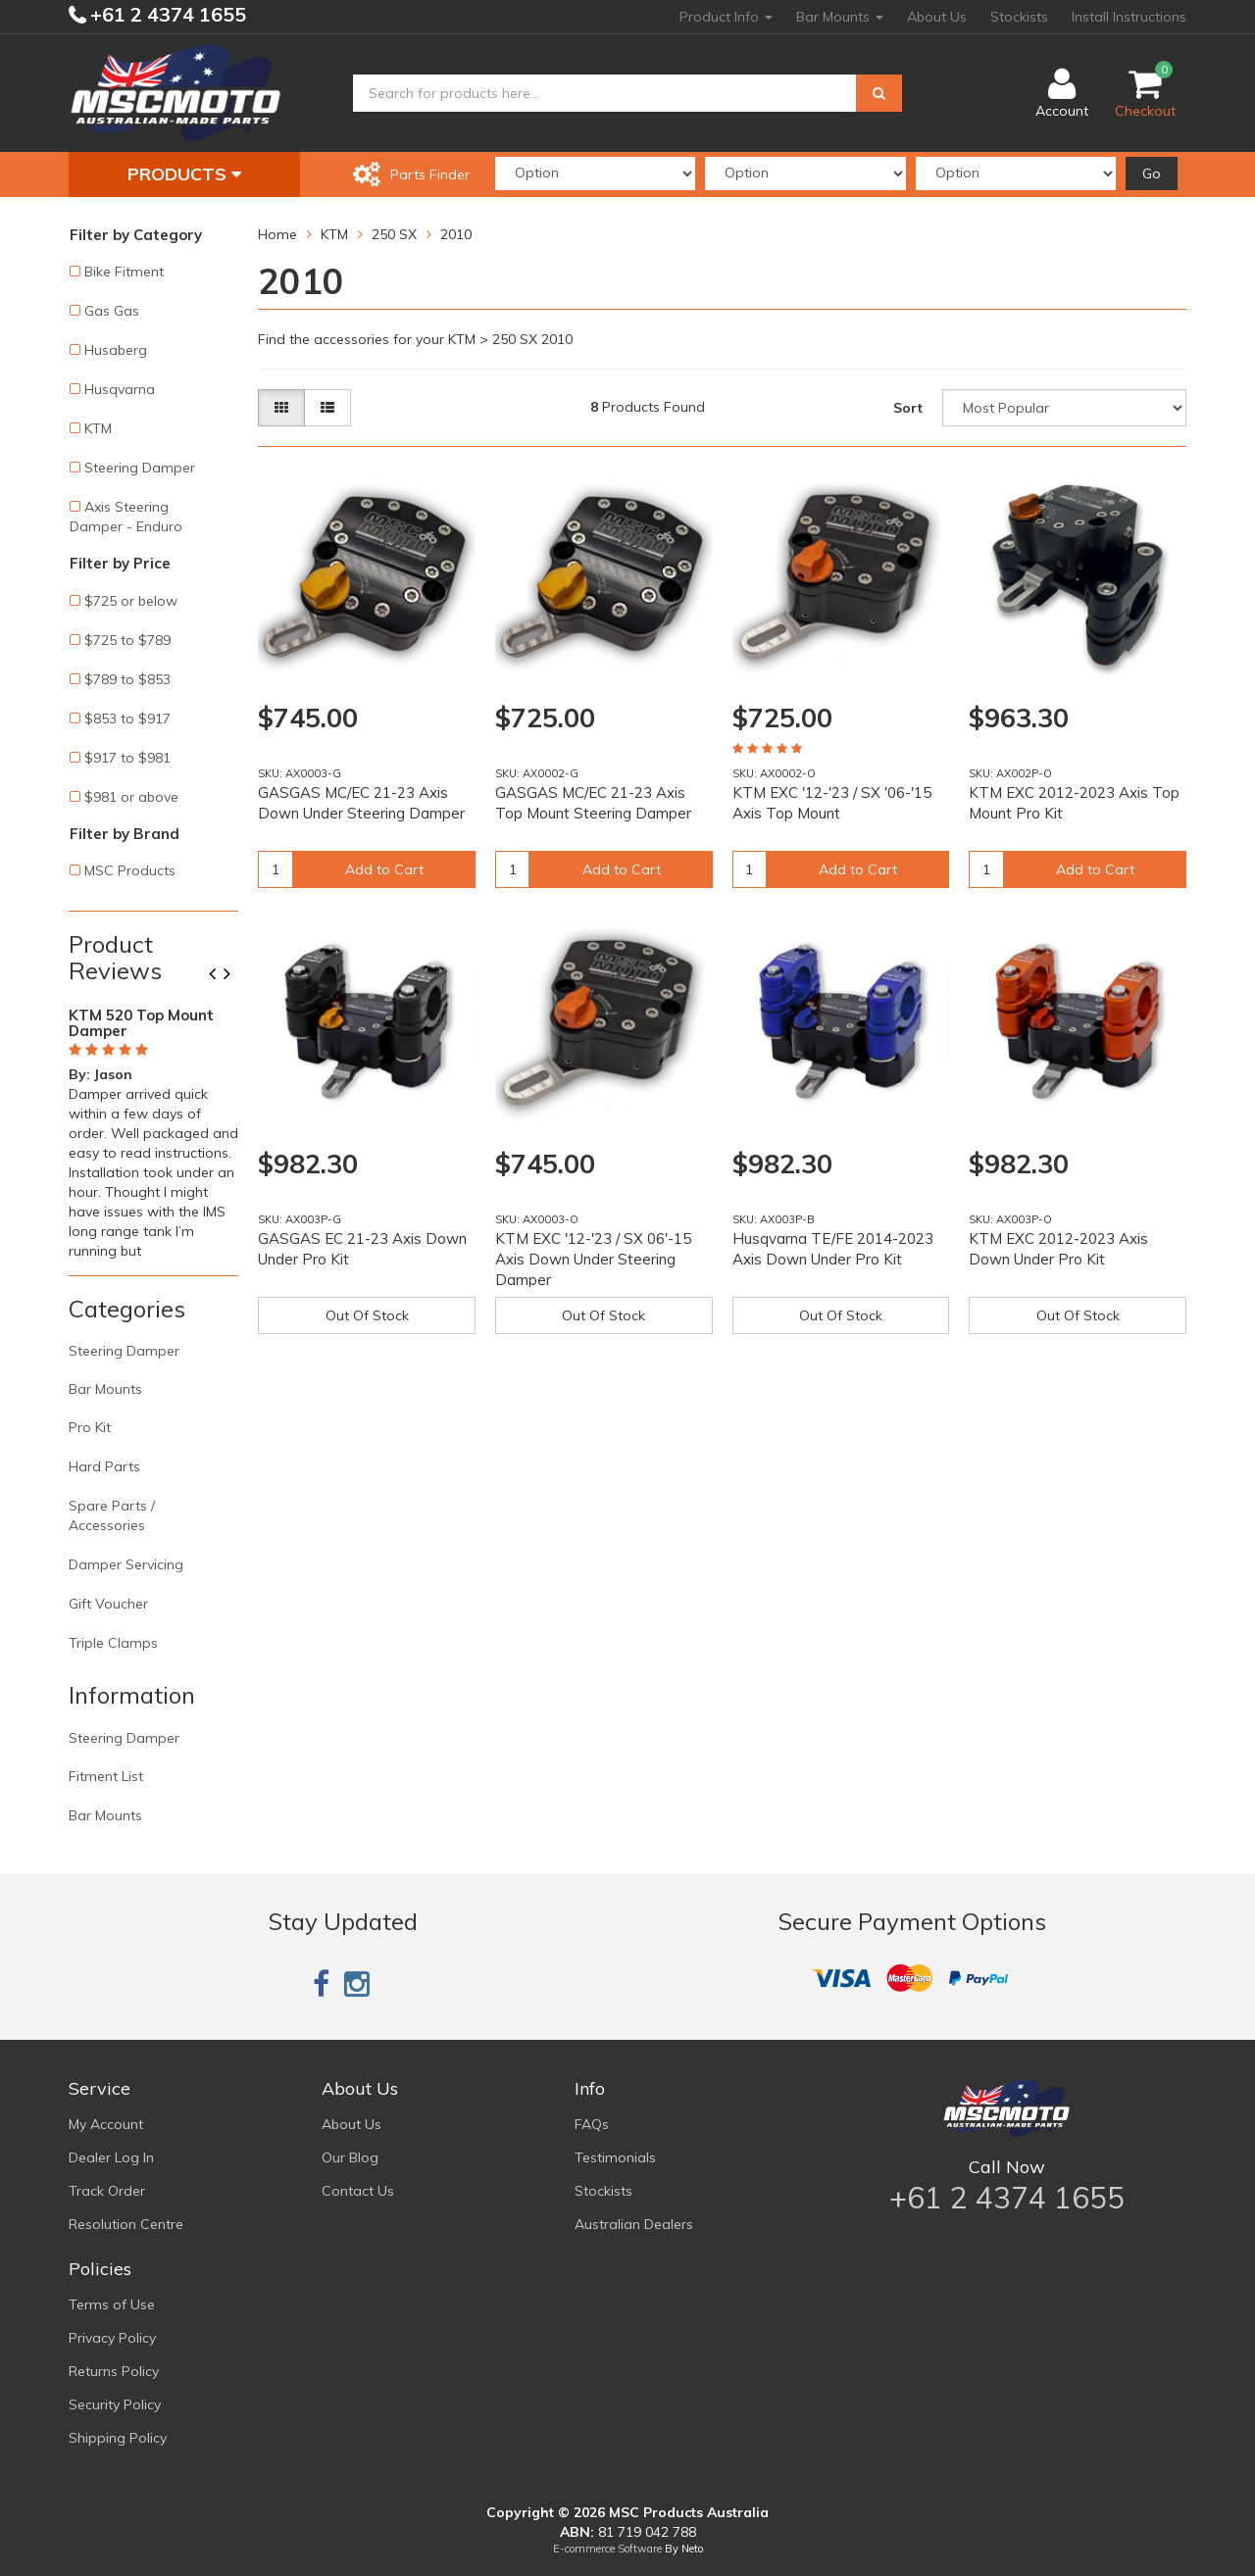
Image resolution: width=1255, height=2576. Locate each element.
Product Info (726, 16)
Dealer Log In (111, 2157)
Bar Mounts (839, 16)
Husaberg (115, 350)
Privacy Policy (112, 2338)
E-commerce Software (607, 2548)
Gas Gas (111, 311)
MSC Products (130, 870)
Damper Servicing (126, 1564)
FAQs (592, 2124)
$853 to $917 (127, 718)
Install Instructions (1129, 16)
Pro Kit (90, 1427)
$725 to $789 (127, 640)
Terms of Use (112, 2304)
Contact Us (358, 2191)
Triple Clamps (113, 1643)
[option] (153, 1129)
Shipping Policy (118, 2438)
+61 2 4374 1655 (165, 14)
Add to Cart (384, 869)
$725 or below (130, 601)
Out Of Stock (367, 1315)
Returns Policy (114, 2371)
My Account (106, 2124)
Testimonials (615, 2157)
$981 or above (131, 797)
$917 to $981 (127, 758)
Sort (908, 408)
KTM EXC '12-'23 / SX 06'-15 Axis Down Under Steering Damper (593, 1259)
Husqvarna (119, 389)
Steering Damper (139, 467)
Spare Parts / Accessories (112, 1515)
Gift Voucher (108, 1603)
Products (184, 174)
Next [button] (234, 975)
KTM (98, 428)
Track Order (107, 2191)
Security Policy (115, 2404)
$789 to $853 (127, 679)
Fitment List (106, 1776)
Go (1151, 173)
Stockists (1019, 16)
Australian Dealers (634, 2224)
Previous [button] (220, 975)
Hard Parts (104, 1466)
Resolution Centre (126, 2224)
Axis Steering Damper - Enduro (126, 516)
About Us (937, 16)
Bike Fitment (124, 271)
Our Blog (350, 2157)
